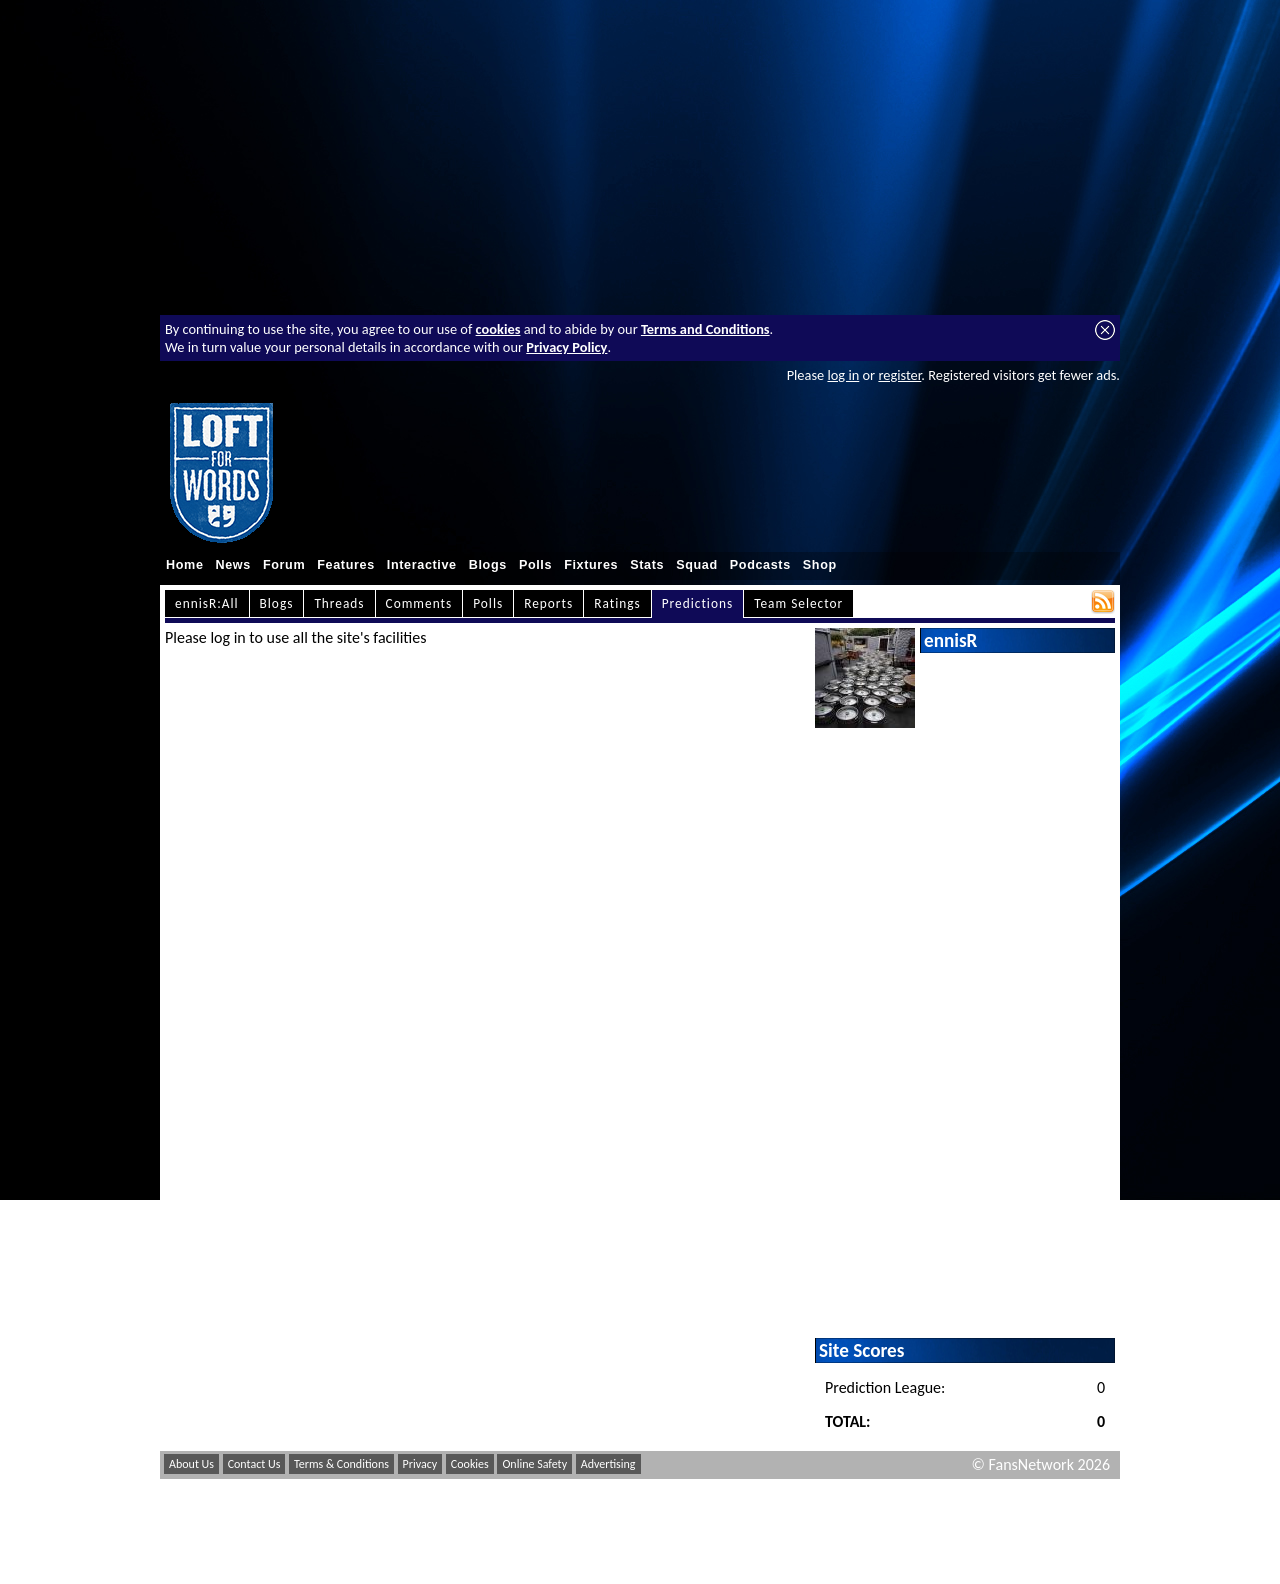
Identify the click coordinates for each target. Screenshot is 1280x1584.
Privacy (420, 1464)
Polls (535, 565)
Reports (548, 603)
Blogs (488, 565)
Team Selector (798, 603)
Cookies (470, 1464)
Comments (419, 603)
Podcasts (760, 565)
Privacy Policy (566, 347)
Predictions (697, 603)
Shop (820, 565)
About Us (191, 1464)
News (233, 565)
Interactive (422, 565)
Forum (284, 565)
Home (185, 565)
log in (843, 375)
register (899, 375)
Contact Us (254, 1464)
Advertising (608, 1464)
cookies (498, 329)
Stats (647, 565)
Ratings (617, 603)
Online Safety (534, 1464)
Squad (697, 565)
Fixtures (591, 565)
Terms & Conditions (341, 1464)
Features (346, 565)
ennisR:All (207, 603)
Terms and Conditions (705, 329)
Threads (339, 603)
